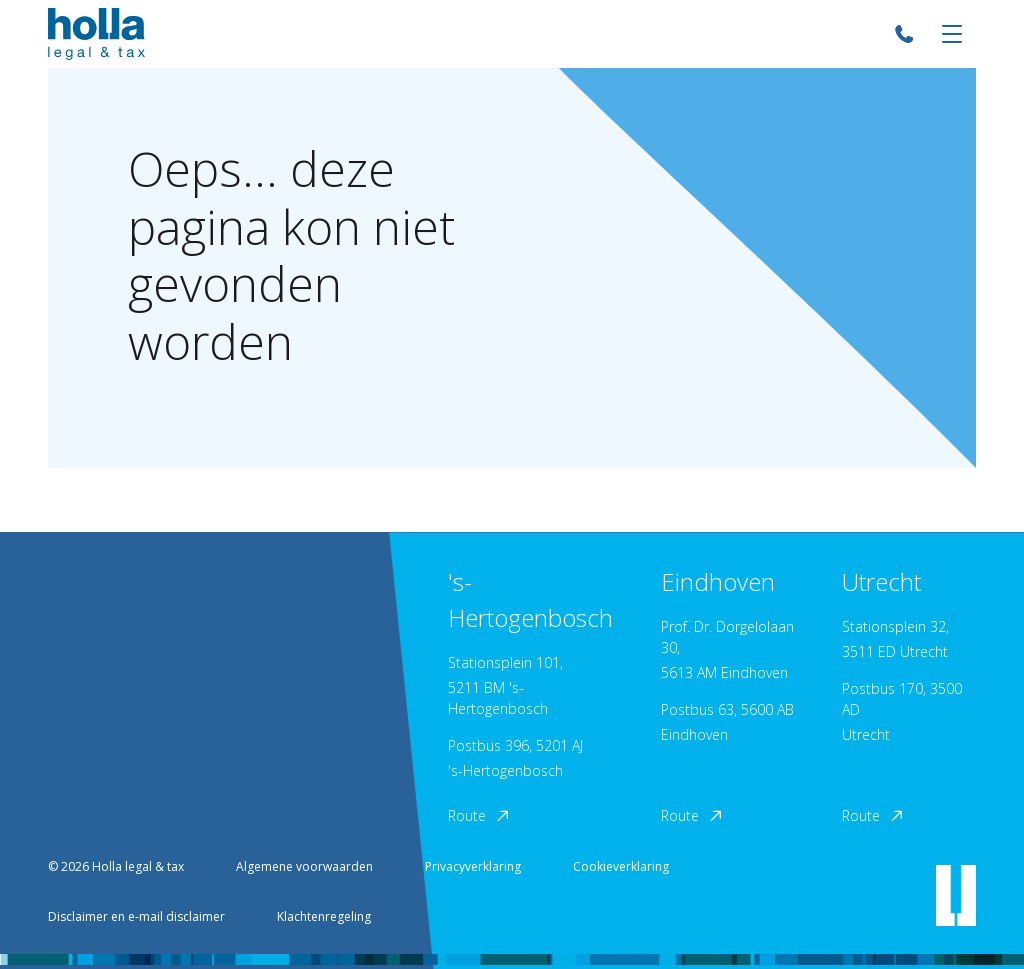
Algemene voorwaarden (304, 866)
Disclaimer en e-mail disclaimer (136, 916)
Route (480, 815)
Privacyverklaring (473, 866)
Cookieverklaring (621, 866)
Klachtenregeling (324, 916)
